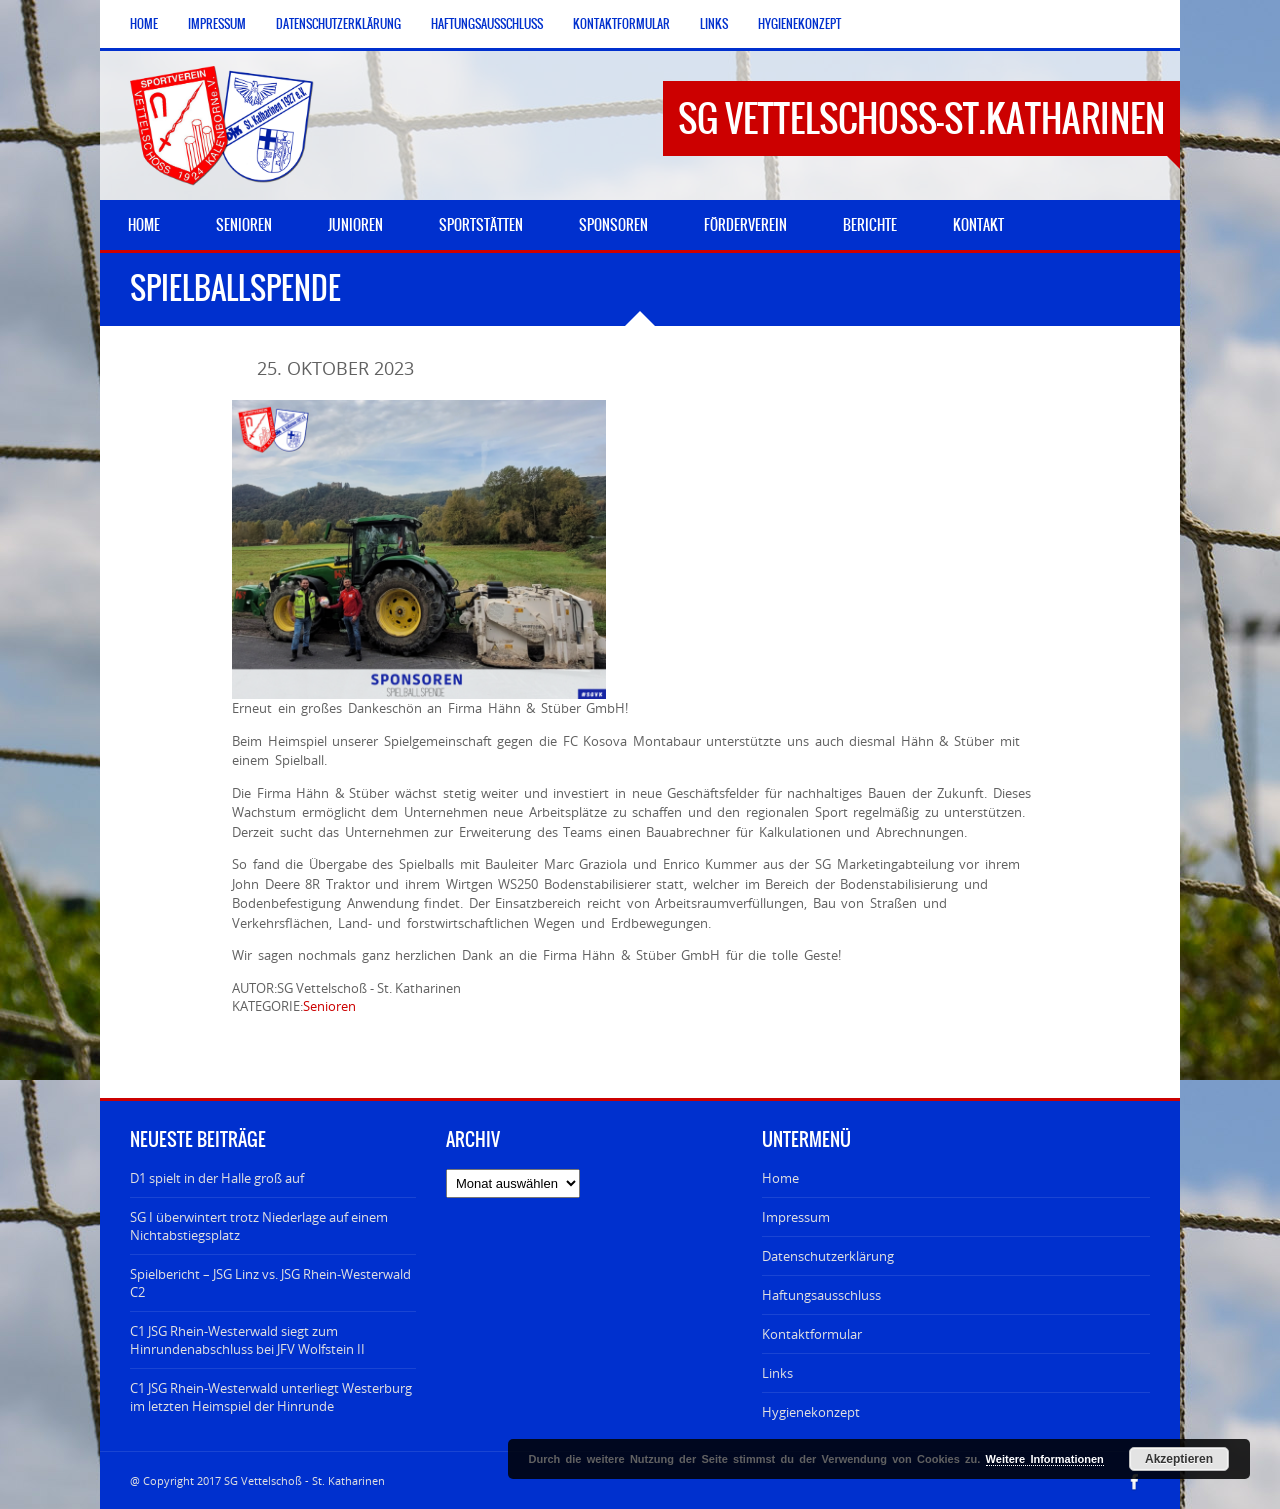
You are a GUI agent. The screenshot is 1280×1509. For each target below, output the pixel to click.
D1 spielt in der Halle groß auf (217, 1178)
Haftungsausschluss (487, 24)
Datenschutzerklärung (338, 24)
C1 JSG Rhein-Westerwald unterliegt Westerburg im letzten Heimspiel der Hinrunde (271, 1397)
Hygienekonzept (799, 24)
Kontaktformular (621, 24)
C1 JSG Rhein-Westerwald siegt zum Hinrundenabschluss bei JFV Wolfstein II (247, 1340)
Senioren (329, 1006)
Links (714, 24)
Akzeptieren (1179, 1459)
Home (144, 24)
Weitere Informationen (1045, 1459)
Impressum (217, 24)
